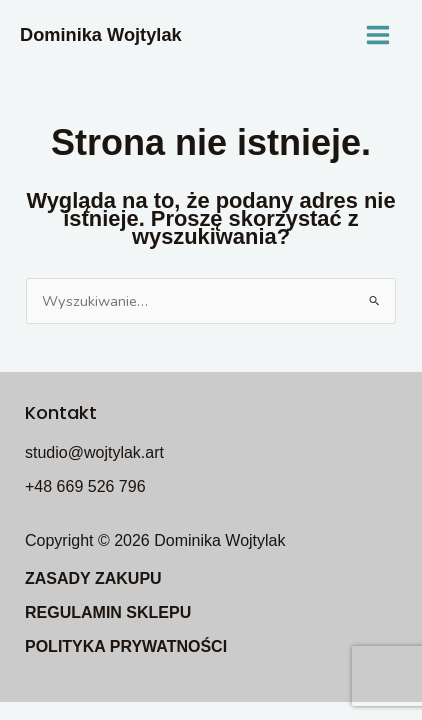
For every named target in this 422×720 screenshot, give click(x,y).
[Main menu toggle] (378, 35)
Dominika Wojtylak (101, 34)
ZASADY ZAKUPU (93, 578)
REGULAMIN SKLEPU (108, 612)
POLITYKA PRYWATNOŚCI (126, 646)
